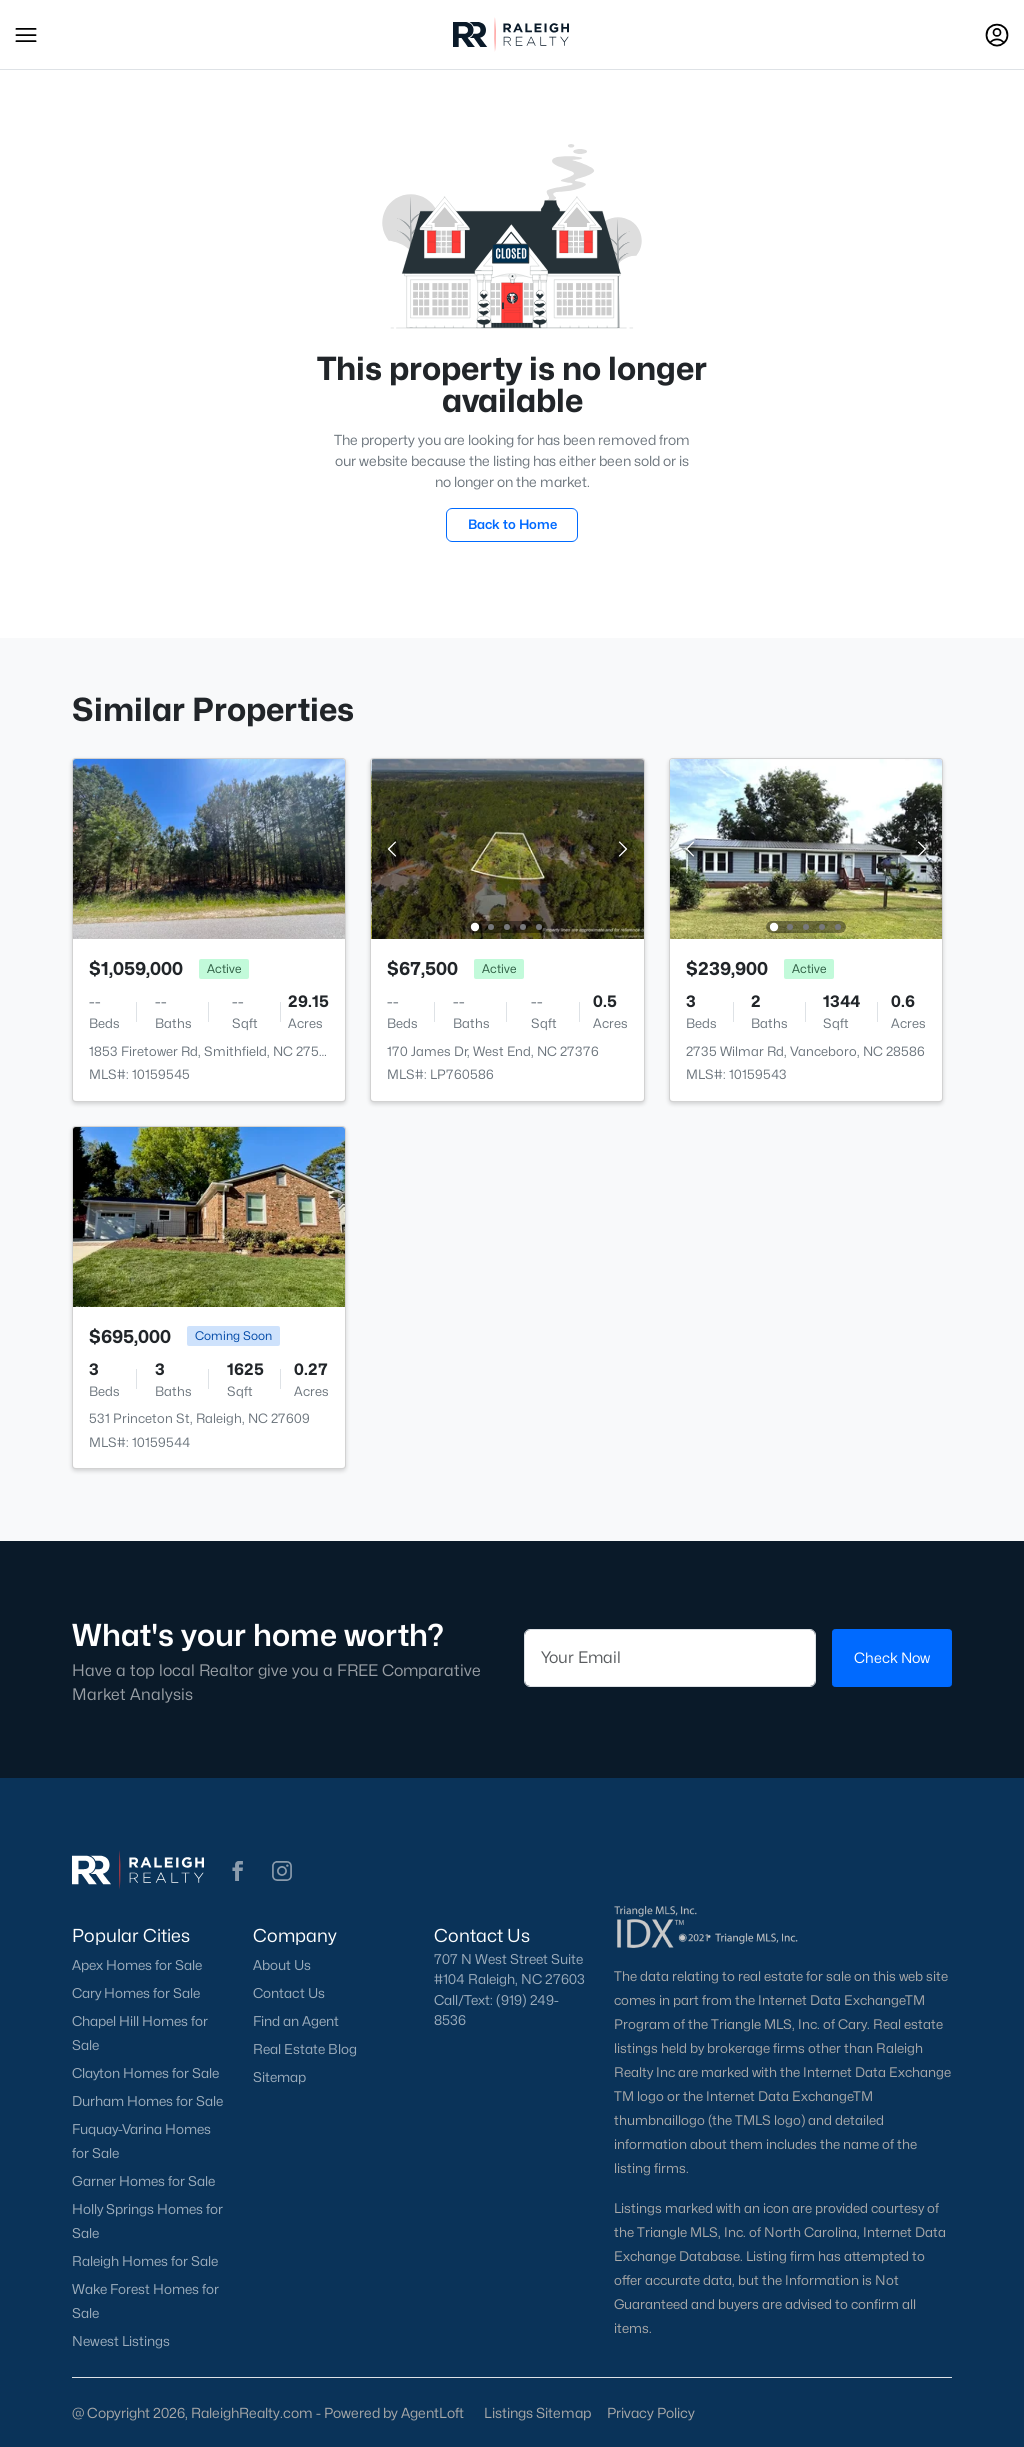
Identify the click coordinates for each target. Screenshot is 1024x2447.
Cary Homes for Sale (136, 1993)
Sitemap (279, 2077)
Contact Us (289, 1993)
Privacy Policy (651, 2412)
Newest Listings (121, 2341)
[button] (26, 35)
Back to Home (512, 524)
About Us (282, 1965)
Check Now (892, 1657)
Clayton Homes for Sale (145, 2073)
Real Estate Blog (305, 2049)
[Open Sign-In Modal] (997, 35)
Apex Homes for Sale (137, 1965)
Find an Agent (296, 2021)
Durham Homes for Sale (147, 2101)
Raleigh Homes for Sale (145, 2261)
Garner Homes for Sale (143, 2181)
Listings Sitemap (537, 2412)
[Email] (670, 1658)
